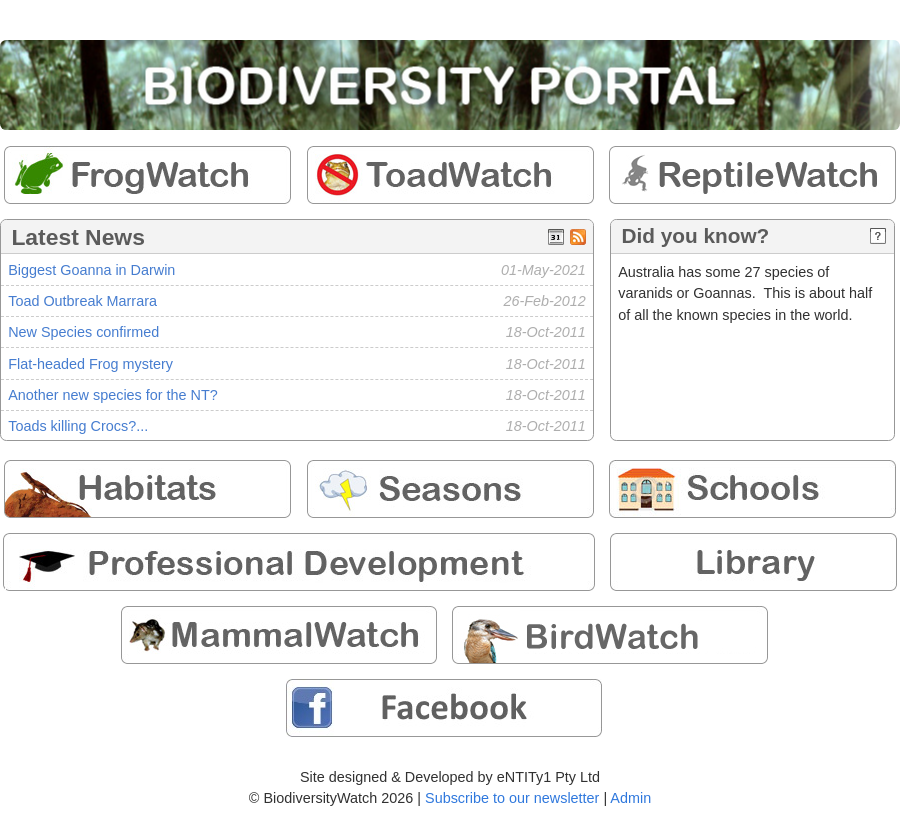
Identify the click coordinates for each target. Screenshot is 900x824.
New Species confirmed (83, 332)
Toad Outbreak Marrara (82, 301)
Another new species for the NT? (113, 395)
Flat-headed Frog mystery (90, 364)
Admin (630, 798)
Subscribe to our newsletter (512, 798)
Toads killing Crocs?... (78, 426)
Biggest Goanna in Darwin (91, 270)
